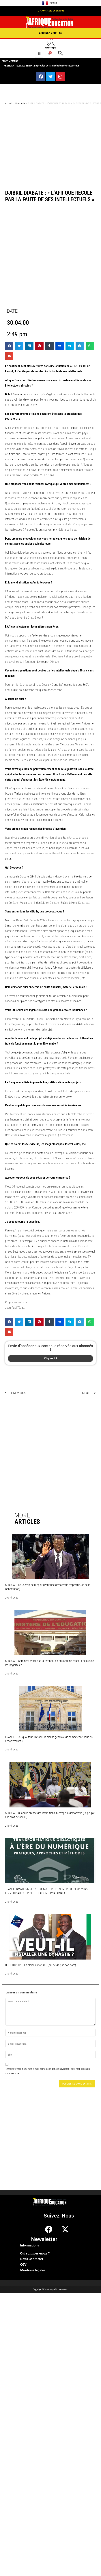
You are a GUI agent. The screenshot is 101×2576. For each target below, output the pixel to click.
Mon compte (50, 47)
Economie (20, 103)
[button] (50, 11)
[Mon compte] (50, 42)
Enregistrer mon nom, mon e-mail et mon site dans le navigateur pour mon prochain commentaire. (47, 2071)
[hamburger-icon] (39, 54)
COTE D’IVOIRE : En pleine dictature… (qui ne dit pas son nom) (40, 1965)
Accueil (8, 103)
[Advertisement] (35, 146)
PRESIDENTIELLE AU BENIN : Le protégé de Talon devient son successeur (41, 65)
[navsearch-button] (60, 54)
